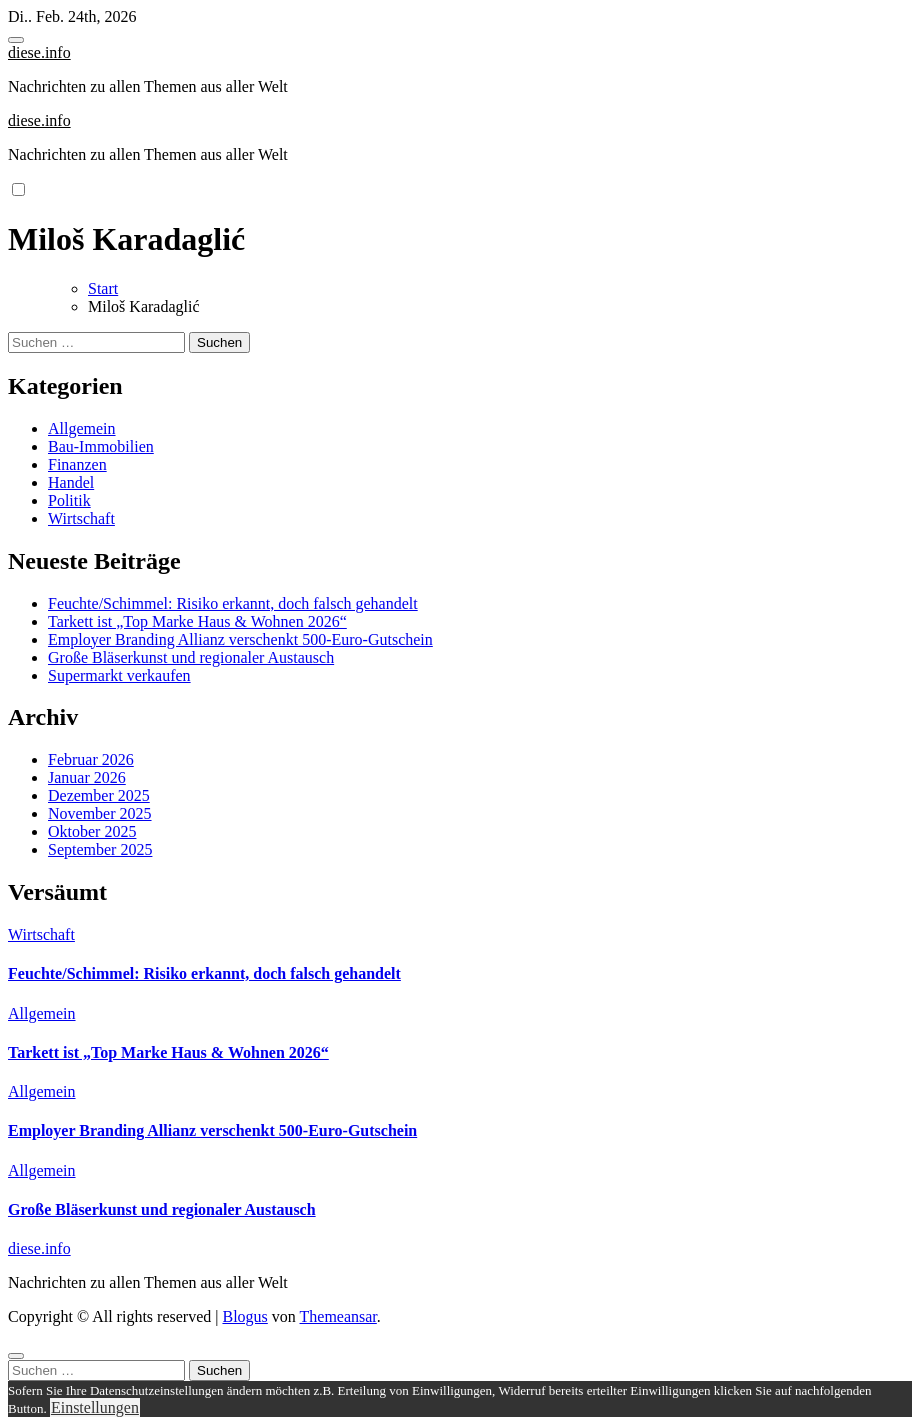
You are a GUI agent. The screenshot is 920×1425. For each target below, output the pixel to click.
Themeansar (338, 1316)
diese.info (39, 52)
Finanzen (77, 464)
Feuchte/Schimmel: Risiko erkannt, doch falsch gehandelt (233, 603)
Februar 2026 (91, 759)
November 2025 (100, 813)
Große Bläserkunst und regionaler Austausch (191, 657)
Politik (69, 500)
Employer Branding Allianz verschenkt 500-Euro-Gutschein (240, 639)
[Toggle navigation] (16, 40)
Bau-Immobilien (101, 446)
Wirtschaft (81, 518)
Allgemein (82, 428)
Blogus (244, 1316)
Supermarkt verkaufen (119, 675)
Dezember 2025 (99, 795)
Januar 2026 (87, 777)
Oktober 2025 (92, 831)
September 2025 (100, 849)
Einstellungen (95, 1407)
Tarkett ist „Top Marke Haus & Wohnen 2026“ (197, 621)
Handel (71, 482)
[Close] (16, 1356)
